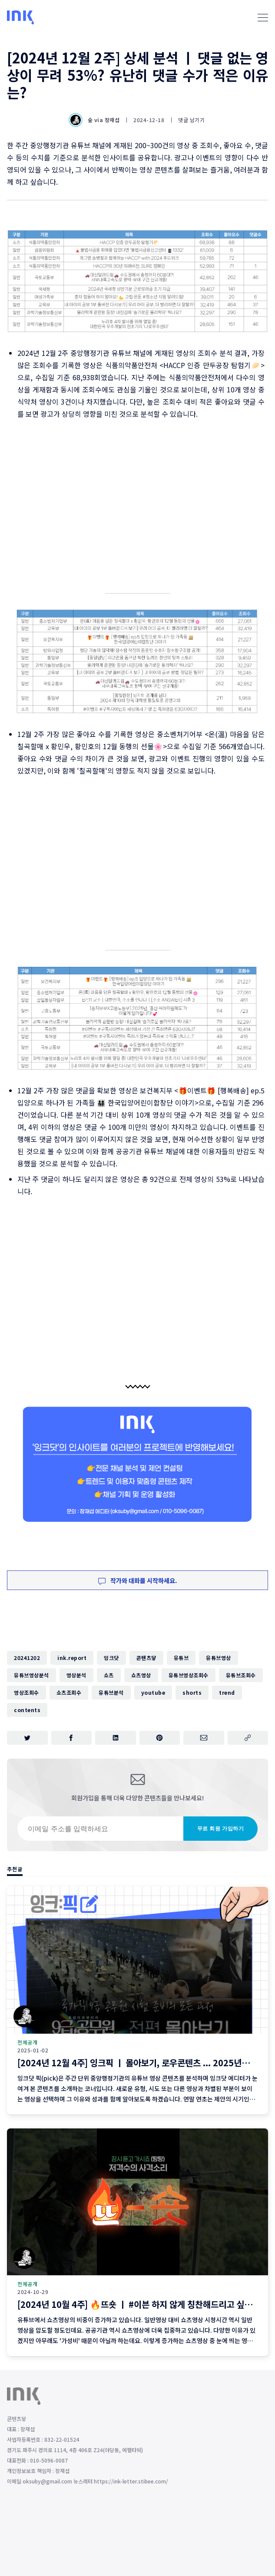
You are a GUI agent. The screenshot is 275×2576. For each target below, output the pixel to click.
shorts (192, 1692)
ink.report (71, 1657)
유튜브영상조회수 (189, 1675)
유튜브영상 (218, 1657)
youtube (153, 1692)
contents (27, 1709)
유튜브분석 (111, 1692)
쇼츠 (109, 1675)
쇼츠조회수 (69, 1692)
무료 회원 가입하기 (220, 1828)
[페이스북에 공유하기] (71, 1738)
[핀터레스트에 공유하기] (159, 1738)
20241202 (27, 1657)
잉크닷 (111, 1657)
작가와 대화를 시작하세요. (137, 1580)
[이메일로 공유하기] (203, 1738)
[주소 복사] (248, 1738)
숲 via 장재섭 (95, 120)
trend (227, 1692)
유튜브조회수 (241, 1675)
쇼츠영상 (141, 1675)
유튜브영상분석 (31, 1675)
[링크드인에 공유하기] (115, 1738)
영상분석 (76, 1675)
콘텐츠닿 (146, 1657)
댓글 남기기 (191, 119)
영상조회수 (26, 1692)
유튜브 (181, 1657)
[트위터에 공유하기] (27, 1738)
